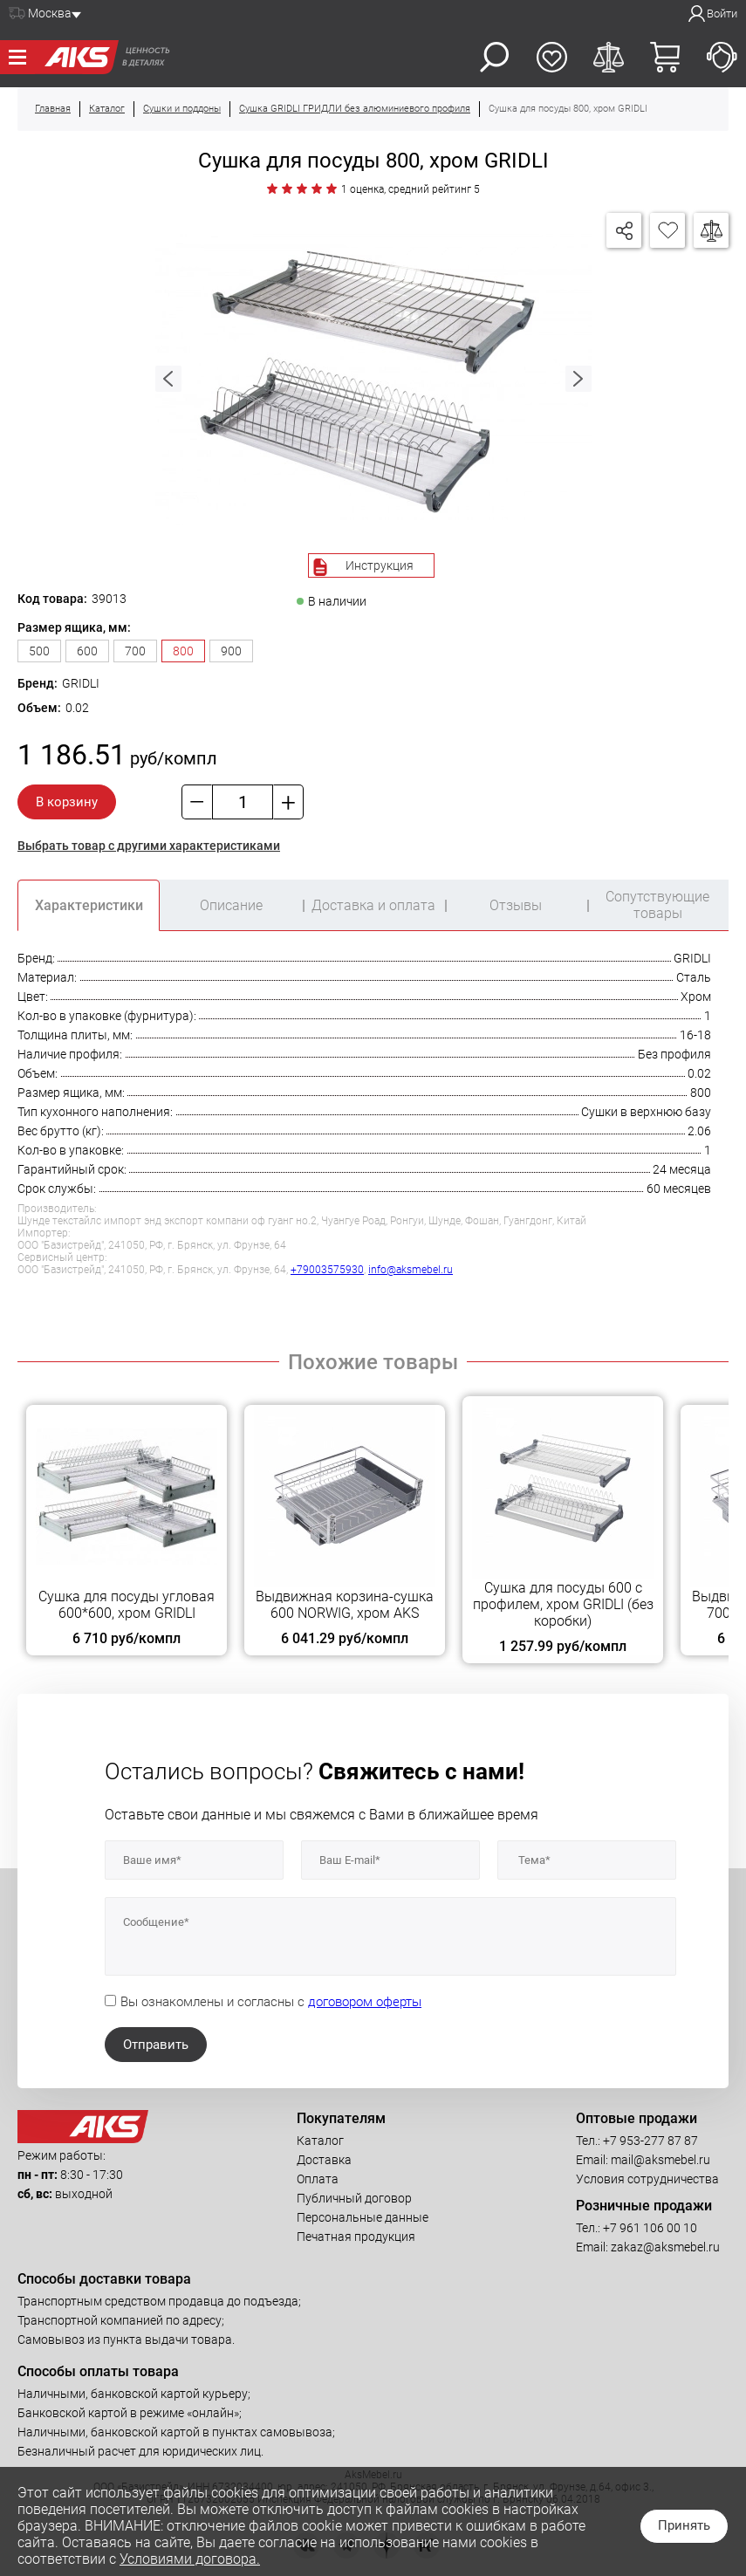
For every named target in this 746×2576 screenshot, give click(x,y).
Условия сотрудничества (647, 2179)
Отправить (155, 2044)
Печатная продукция (356, 2237)
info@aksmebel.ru (410, 1270)
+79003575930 (327, 1270)
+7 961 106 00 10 (650, 2228)
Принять (684, 2525)
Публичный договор (354, 2198)
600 (87, 651)
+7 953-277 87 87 (650, 2141)
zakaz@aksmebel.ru (665, 2247)
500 (39, 651)
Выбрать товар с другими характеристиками (148, 846)
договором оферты (364, 2002)
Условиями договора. (190, 2559)
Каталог (320, 2141)
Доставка (324, 2160)
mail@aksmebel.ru (660, 2160)
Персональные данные (362, 2217)
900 (231, 651)
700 (135, 651)
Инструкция (380, 565)
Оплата (318, 2179)
